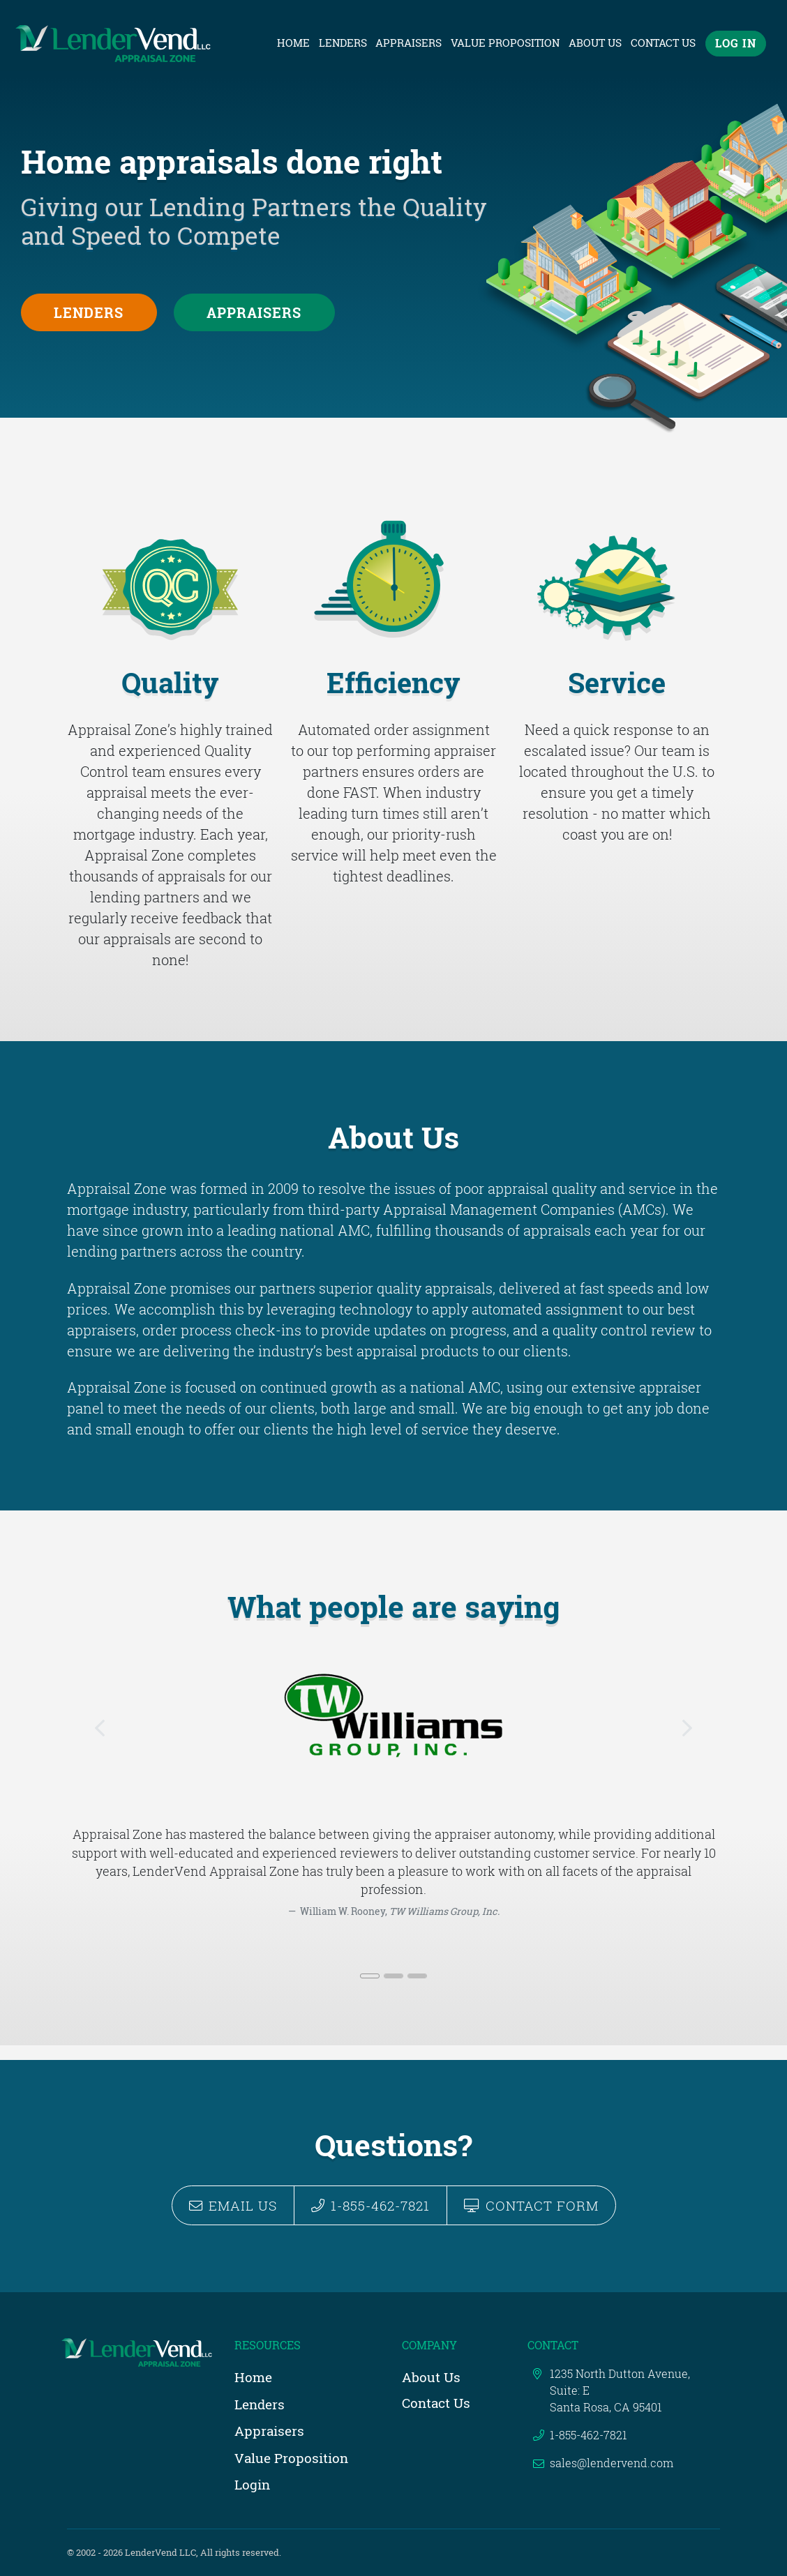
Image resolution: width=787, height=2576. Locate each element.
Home (295, 42)
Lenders (343, 43)
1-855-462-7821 (370, 2205)
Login (252, 2484)
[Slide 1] (370, 1990)
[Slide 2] (393, 1990)
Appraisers (409, 43)
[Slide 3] (417, 1990)
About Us (595, 43)
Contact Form (531, 2205)
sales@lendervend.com (611, 2462)
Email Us (233, 2205)
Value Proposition (505, 43)
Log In (735, 43)
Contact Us (663, 43)
